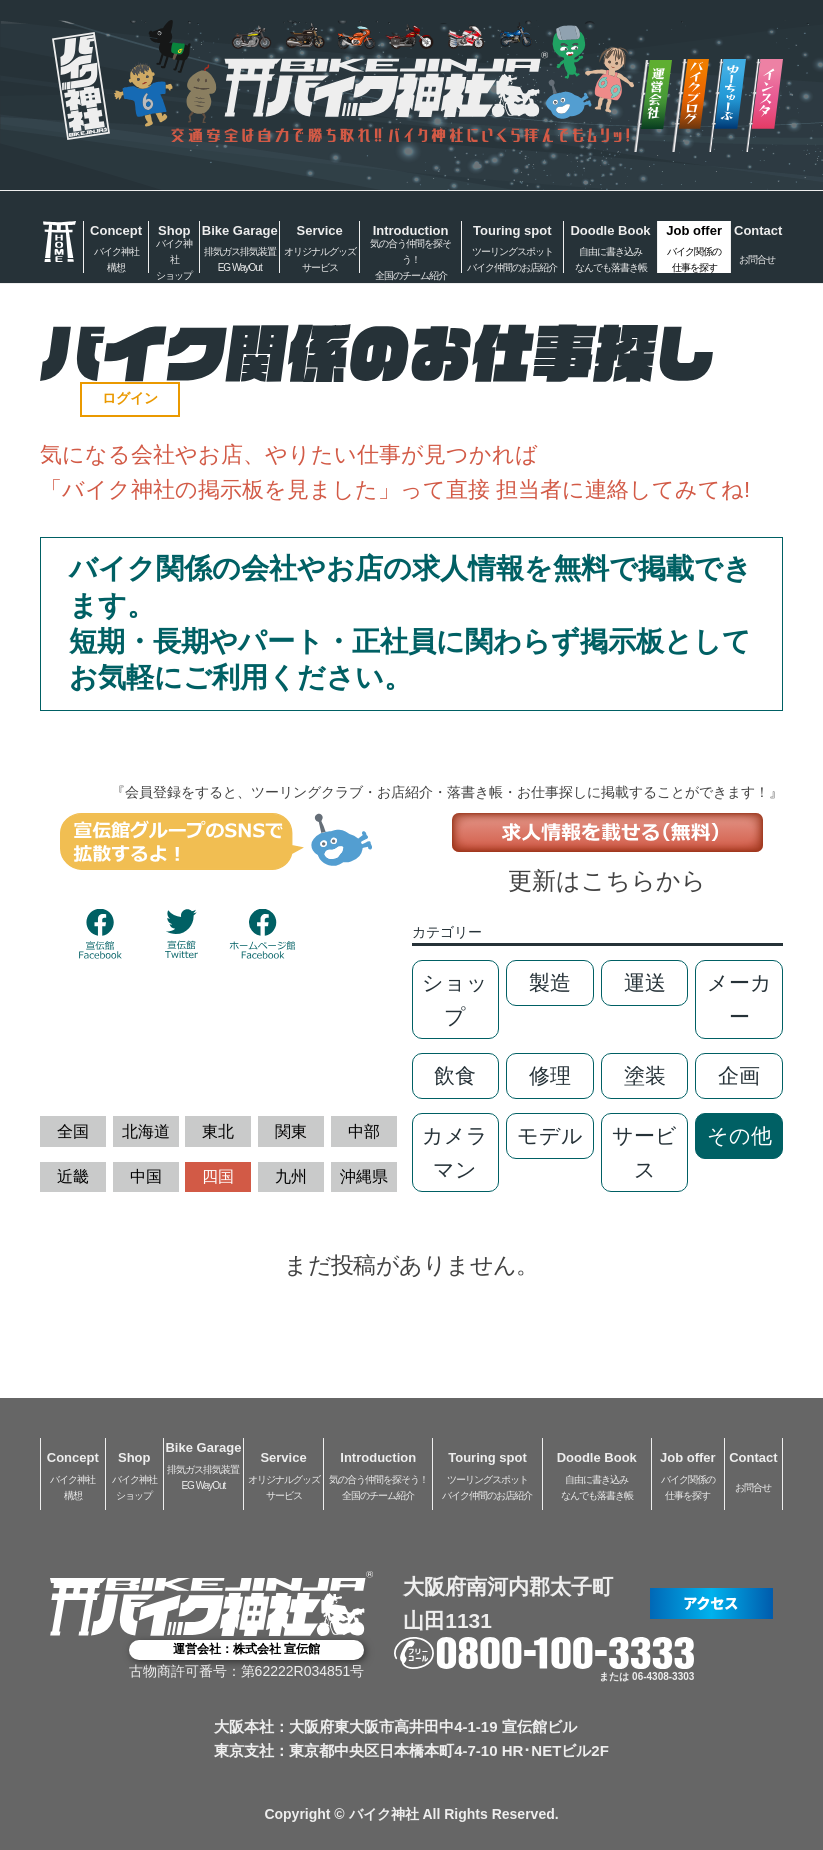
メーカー (739, 999)
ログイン (130, 398)
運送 (645, 982)
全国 (73, 1131)
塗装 (645, 1075)
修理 (550, 1075)
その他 (739, 1135)
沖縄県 (364, 1176)
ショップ (455, 999)
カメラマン (455, 1152)
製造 (550, 982)
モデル (550, 1135)
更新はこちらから (607, 880)
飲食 (455, 1075)
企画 (739, 1075)
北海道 (146, 1131)
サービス (644, 1152)
